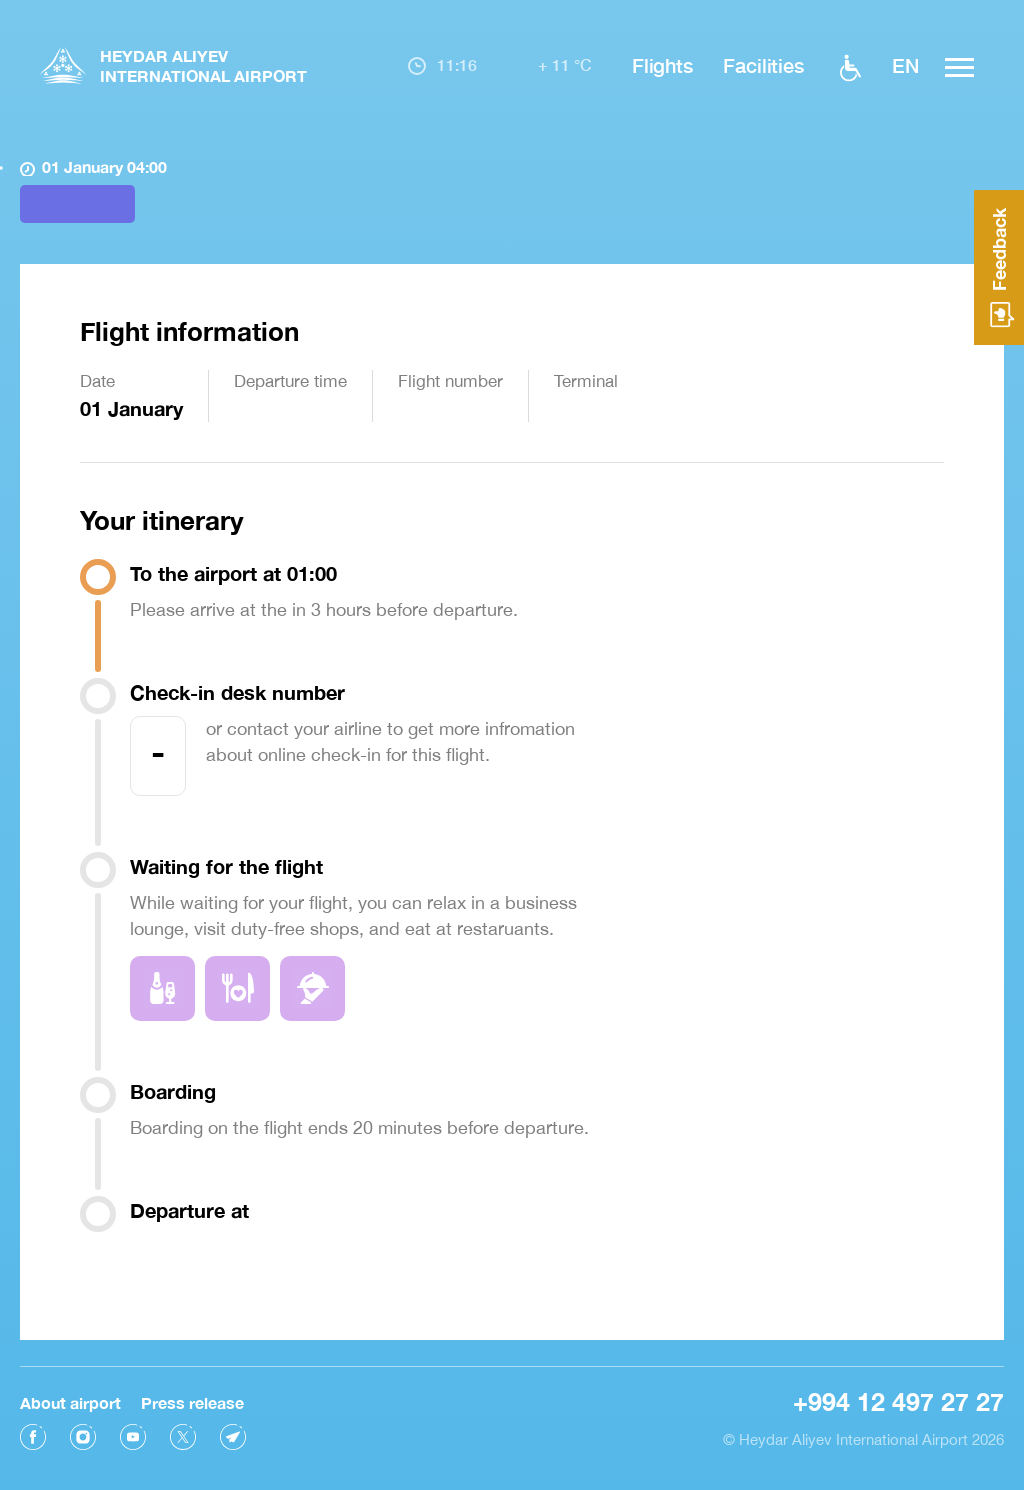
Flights (662, 65)
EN (905, 65)
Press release (192, 1396)
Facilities (763, 65)
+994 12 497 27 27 (898, 1395)
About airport (70, 1396)
